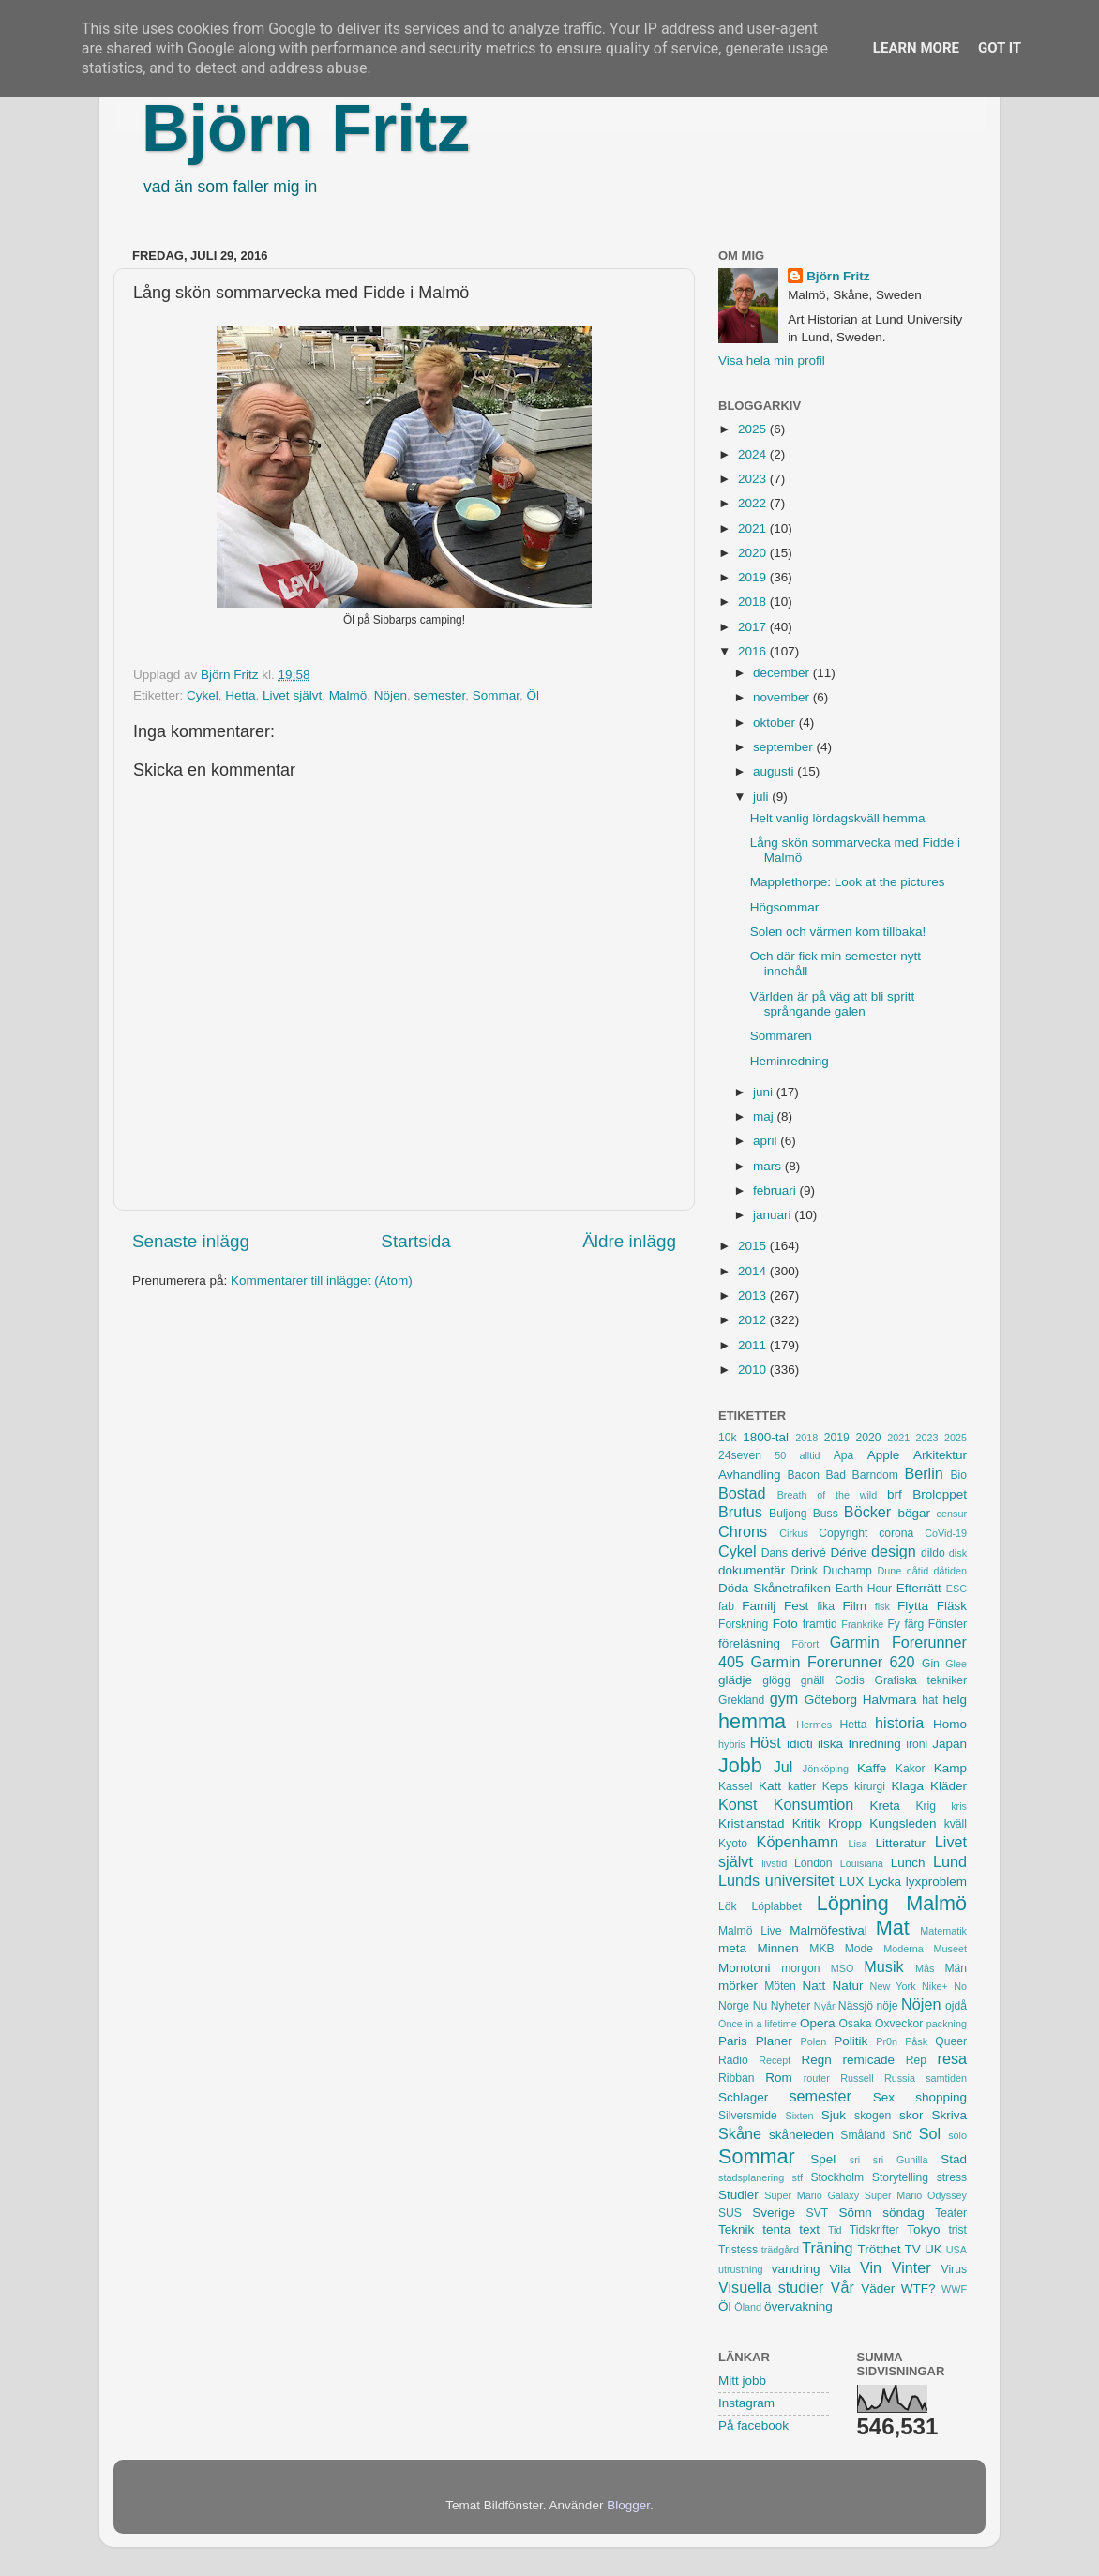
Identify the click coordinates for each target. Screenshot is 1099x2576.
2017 (754, 627)
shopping (941, 2097)
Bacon (803, 1475)
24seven (739, 1455)
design (893, 1551)
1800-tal (766, 1437)
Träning (827, 2247)
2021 (754, 528)
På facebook (753, 2425)
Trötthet (878, 2249)
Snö (902, 2135)
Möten (780, 1986)
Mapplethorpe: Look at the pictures (847, 882)
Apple (883, 1455)
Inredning (875, 1744)
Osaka (854, 2023)
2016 (754, 651)
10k (727, 1437)
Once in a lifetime (757, 2023)
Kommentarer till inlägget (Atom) (322, 1280)
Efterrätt (918, 1588)
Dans (774, 1552)
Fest (796, 1606)
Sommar (496, 695)
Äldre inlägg (629, 1241)
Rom (778, 2078)
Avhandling (749, 1475)
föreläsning (749, 1643)
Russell (856, 2078)
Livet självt (292, 695)
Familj (758, 1606)
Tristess (738, 2249)
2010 (754, 1370)
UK (933, 2249)
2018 (754, 602)
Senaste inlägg (190, 1241)
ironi (916, 1744)
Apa (844, 1455)
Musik (883, 1966)
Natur (847, 1986)
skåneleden (801, 2135)
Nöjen (390, 695)
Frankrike (862, 1624)
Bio (958, 1475)
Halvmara (890, 1700)
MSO (842, 1968)
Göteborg (831, 1700)
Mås (924, 1968)
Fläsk (952, 1606)
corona (896, 1533)
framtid (820, 1624)
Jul (783, 1766)
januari (773, 1215)
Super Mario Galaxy (811, 2195)
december (783, 673)
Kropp (845, 1823)
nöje (887, 2005)
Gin (931, 1663)
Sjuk (833, 2115)
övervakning (798, 2306)
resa (953, 2058)
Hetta (240, 695)
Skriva (950, 2115)
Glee (956, 1663)
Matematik (943, 1930)
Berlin (923, 1473)
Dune (889, 1570)
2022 (754, 503)
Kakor (911, 1768)
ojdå (956, 2005)
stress (952, 2177)
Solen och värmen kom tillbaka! (838, 932)
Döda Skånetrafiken (774, 1588)
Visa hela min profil (771, 361)
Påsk (916, 2041)
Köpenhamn (797, 1841)
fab (726, 1606)
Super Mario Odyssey (916, 2195)
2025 (754, 429)
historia (899, 1722)
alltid (809, 1455)
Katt (770, 1786)
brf (894, 1494)
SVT (817, 2213)
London (813, 1863)
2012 (754, 1320)
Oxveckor (899, 2023)
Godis (850, 1680)
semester (439, 695)
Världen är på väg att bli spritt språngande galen (832, 1003)
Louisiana (861, 1863)
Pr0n (886, 2041)
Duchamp (847, 1570)
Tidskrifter (874, 2230)
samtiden (946, 2078)
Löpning (853, 1903)
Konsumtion (813, 1804)
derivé (808, 1552)
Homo (950, 1724)
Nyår (825, 2005)
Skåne (739, 2133)
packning (946, 2023)
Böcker (867, 1511)
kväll (955, 1823)
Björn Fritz (306, 128)
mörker (738, 1986)
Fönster (947, 1624)
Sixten (799, 2115)
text (809, 2229)
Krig (925, 1806)
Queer (951, 2041)
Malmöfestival (828, 1930)
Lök (727, 1906)
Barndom (875, 1475)
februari (776, 1190)
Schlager (743, 2097)
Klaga (908, 1786)
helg (954, 1700)
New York (893, 1986)
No (960, 1986)
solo (957, 2135)
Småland (862, 2135)
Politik (850, 2041)
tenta (776, 2229)
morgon (800, 1968)
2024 (754, 454)
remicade (869, 2060)
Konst (737, 1804)
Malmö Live (749, 1930)
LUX (851, 1882)
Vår (842, 2287)
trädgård (780, 2249)
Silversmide (747, 2115)
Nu (760, 2005)
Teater (951, 2213)
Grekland (741, 1700)
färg (914, 1624)
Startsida (416, 1241)
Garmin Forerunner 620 (832, 1661)
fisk (882, 1606)
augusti (775, 771)
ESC (956, 1588)
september (785, 747)
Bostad (741, 1492)
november (783, 697)
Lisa (858, 1843)
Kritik (806, 1823)
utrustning (740, 2269)
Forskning (743, 1624)
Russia (899, 2078)
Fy (893, 1624)
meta (732, 1948)
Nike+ (935, 1986)
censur (952, 1513)
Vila (840, 2269)
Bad (835, 1475)
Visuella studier (770, 2287)
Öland (747, 2306)
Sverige (773, 2213)
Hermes (814, 1724)
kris (959, 1806)
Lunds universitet (776, 1880)
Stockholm (837, 2177)
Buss (825, 1513)
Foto (785, 1624)
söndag (903, 2213)
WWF (954, 2289)
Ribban (736, 2078)
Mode (859, 1948)
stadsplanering (751, 2177)
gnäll (813, 1680)
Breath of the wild (827, 1494)
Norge (733, 2005)
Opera (818, 2023)
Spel (823, 2159)
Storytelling (900, 2177)
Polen (814, 2041)
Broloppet (939, 1494)
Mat (893, 1927)
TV (913, 2249)
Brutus (740, 1511)
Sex (884, 2097)
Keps (835, 1786)
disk (958, 1553)
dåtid (917, 1570)
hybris (731, 1744)
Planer (774, 2041)
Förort (805, 1644)
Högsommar (785, 907)
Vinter (911, 2267)
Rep (916, 2060)
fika (826, 1606)
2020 (754, 553)
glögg (776, 1680)
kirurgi (869, 1786)
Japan (949, 1744)
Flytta (912, 1606)
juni (764, 1092)
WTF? (918, 2289)
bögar (914, 1513)
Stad (954, 2159)
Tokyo (923, 2229)
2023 (754, 479)
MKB (821, 1948)
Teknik (736, 2229)
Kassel (735, 1786)
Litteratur (901, 1843)
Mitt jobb (742, 2380)
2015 (754, 1246)
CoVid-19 (946, 1533)
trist (957, 2230)
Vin (870, 2267)
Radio (733, 2060)
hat (930, 1700)
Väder (878, 2289)
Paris (732, 2041)
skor (911, 2115)
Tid (835, 2230)
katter (802, 1786)
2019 (754, 577)
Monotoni (744, 1968)
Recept (774, 2060)
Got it (999, 47)
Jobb (740, 1765)
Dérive (849, 1552)
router (817, 2078)
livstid (774, 1863)
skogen (872, 2115)
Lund (950, 1861)
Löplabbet (777, 1906)
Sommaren (781, 1036)
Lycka (884, 1882)
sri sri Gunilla (889, 2159)
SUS (730, 2213)
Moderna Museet (925, 1948)
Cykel (202, 695)
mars (769, 1166)
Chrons (742, 1531)
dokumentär (751, 1570)
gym (784, 1698)
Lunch (908, 1863)
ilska (830, 1744)
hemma (752, 1721)
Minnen (778, 1948)
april (766, 1141)
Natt (814, 1986)
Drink (804, 1570)
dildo (933, 1552)
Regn (816, 2060)
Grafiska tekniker (921, 1680)
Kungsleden (902, 1823)
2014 (754, 1271)
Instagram (746, 2403)
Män (955, 1968)
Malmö (348, 695)
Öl (533, 695)
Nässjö (855, 2005)
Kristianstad (751, 1823)
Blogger (628, 2505)
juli (762, 797)
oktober (776, 723)
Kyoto (732, 1843)
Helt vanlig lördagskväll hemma (838, 818)
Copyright (843, 1533)
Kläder (948, 1786)
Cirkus (793, 1533)
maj (765, 1116)
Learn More (916, 47)
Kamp (950, 1768)
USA (956, 2249)
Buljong (788, 1513)
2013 (754, 1295)
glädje (735, 1680)
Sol (930, 2133)
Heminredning (789, 1061)
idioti (800, 1744)
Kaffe (871, 1768)
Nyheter (791, 2005)
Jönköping (826, 1768)
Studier (738, 2195)
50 (780, 1455)
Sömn (854, 2213)
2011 (754, 1345)
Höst (764, 1742)
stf (797, 2177)
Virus (954, 2269)
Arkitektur (940, 1455)
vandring (796, 2269)
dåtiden (950, 1570)
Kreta (885, 1806)
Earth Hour (864, 1588)
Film (854, 1606)
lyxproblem (936, 1882)
